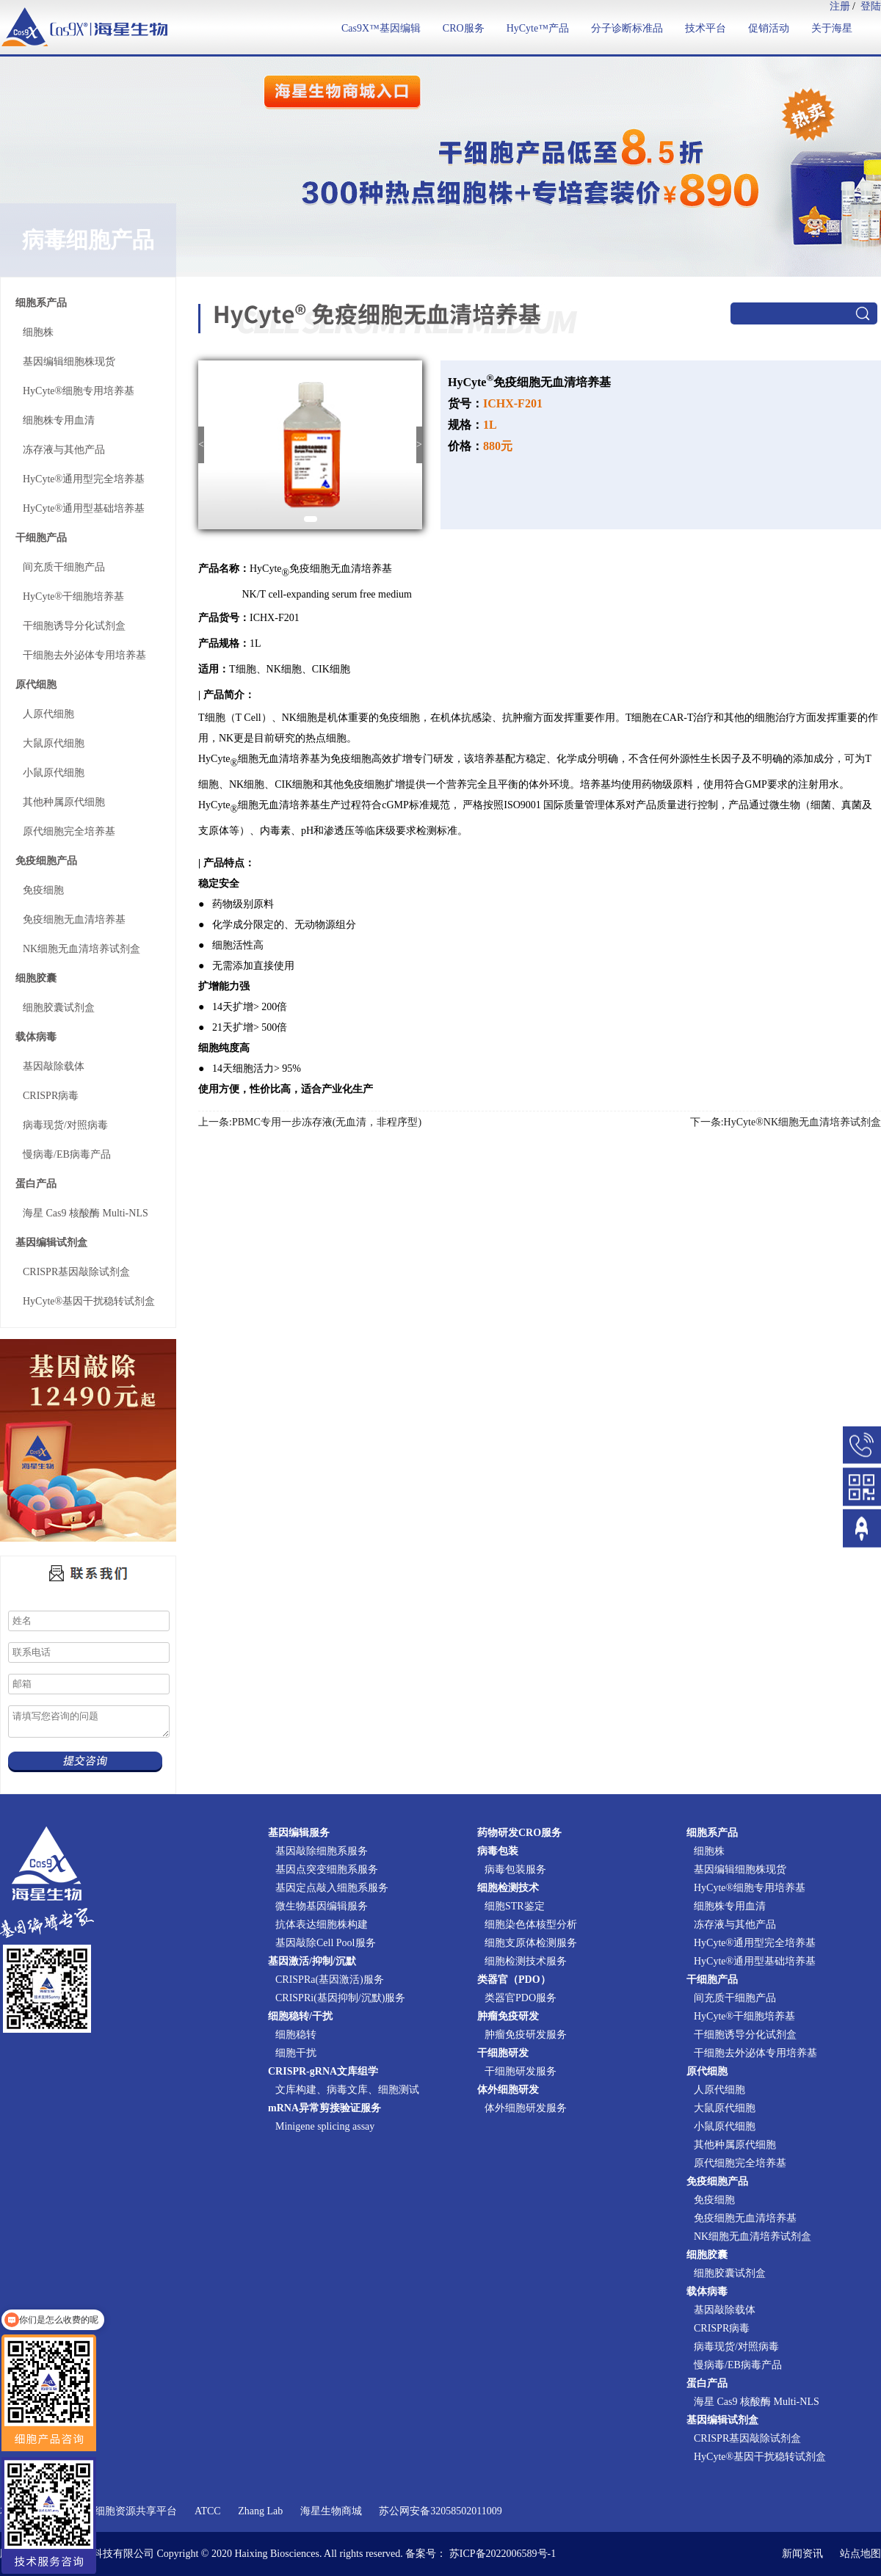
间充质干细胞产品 (64, 567)
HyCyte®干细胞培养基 (73, 596)
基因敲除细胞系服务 (321, 1851)
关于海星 (831, 28)
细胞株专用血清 (59, 420)
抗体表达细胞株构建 (321, 1924)
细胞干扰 (295, 2052)
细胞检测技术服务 (526, 1961)
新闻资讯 (802, 2553)
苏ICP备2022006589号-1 (502, 2553)
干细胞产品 (41, 537)
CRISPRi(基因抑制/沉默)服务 (340, 1997)
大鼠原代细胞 (53, 743)
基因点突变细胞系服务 (326, 1869)
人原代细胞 (48, 713)
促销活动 (768, 28)
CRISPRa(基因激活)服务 (329, 1979)
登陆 (870, 6)
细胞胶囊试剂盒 (59, 1007)
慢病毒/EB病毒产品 (67, 1154)
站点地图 (860, 2553)
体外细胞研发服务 (526, 2108)
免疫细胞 (43, 890)
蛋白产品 (36, 1183)
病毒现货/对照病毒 (65, 1125)
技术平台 (705, 28)
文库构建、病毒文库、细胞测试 (347, 2089)
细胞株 (38, 332)
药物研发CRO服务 (519, 1832)
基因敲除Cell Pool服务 (325, 1942)
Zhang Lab (260, 2511)
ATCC (208, 2511)
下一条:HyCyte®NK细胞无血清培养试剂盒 (785, 1122)
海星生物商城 (331, 2511)
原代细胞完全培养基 (69, 831)
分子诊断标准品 (627, 28)
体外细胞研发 (508, 2089)
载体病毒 (36, 1036)
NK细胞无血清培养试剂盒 (81, 948)
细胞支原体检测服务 (531, 1942)
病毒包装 (497, 1851)
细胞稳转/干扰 (300, 2016)
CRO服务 (464, 28)
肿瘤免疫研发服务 (526, 2034)
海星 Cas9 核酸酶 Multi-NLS (85, 1213)
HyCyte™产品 (538, 28)
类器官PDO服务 (520, 1997)
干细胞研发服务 (520, 2071)
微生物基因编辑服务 (321, 1906)
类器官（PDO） (514, 1979)
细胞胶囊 (36, 978)
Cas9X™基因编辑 (381, 28)
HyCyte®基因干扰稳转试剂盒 (89, 1301)
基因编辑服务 (299, 1832)
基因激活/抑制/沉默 (312, 1961)
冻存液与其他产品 (64, 449)
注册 (840, 6)
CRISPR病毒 (51, 1095)
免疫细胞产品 (46, 860)
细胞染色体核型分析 (531, 1924)
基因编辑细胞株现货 (69, 361)
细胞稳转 (295, 2034)
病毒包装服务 (515, 1869)
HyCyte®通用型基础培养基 (84, 508)
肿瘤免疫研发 (508, 2016)
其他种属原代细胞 (64, 802)
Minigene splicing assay (324, 2126)
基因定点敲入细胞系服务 (331, 1887)
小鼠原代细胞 (53, 772)
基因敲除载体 (53, 1066)
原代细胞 (36, 684)
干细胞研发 (503, 2052)
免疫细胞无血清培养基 (74, 919)
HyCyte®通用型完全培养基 (84, 479)
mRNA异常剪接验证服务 (324, 2108)
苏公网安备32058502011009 (440, 2511)
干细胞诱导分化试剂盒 (74, 625)
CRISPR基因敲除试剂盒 (76, 1271)
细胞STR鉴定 (515, 1906)
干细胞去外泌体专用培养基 (84, 655)
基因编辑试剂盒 (51, 1242)
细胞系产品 (41, 302)
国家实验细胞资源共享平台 (115, 2511)
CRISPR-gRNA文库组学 (323, 2071)
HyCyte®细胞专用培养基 (78, 390)
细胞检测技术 (508, 1887)
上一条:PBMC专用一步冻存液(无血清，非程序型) (309, 1122)
